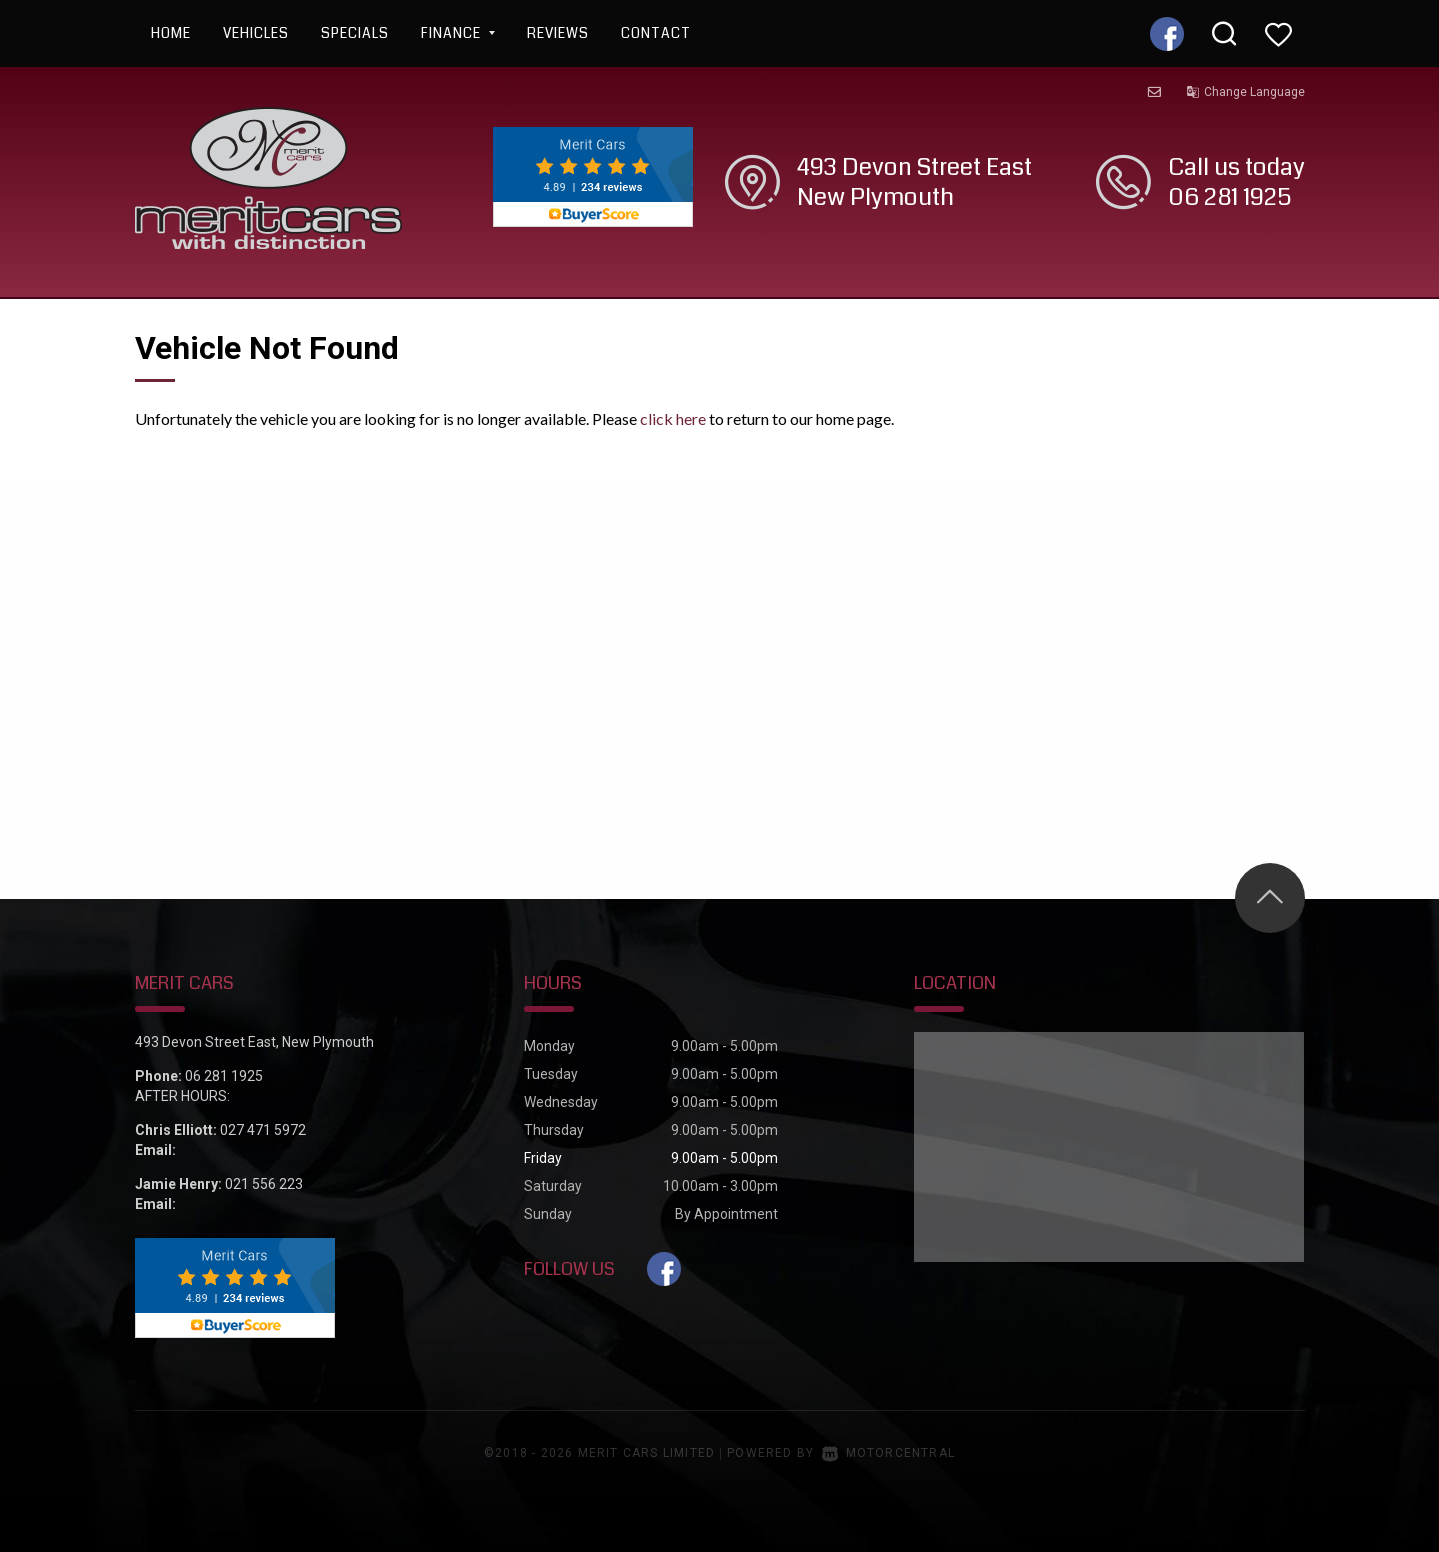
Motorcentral (888, 1453)
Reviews (558, 33)
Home (171, 33)
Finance (458, 33)
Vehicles (256, 33)
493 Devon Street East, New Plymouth (254, 1042)
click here (673, 418)
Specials (355, 33)
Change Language (1245, 92)
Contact (656, 33)
